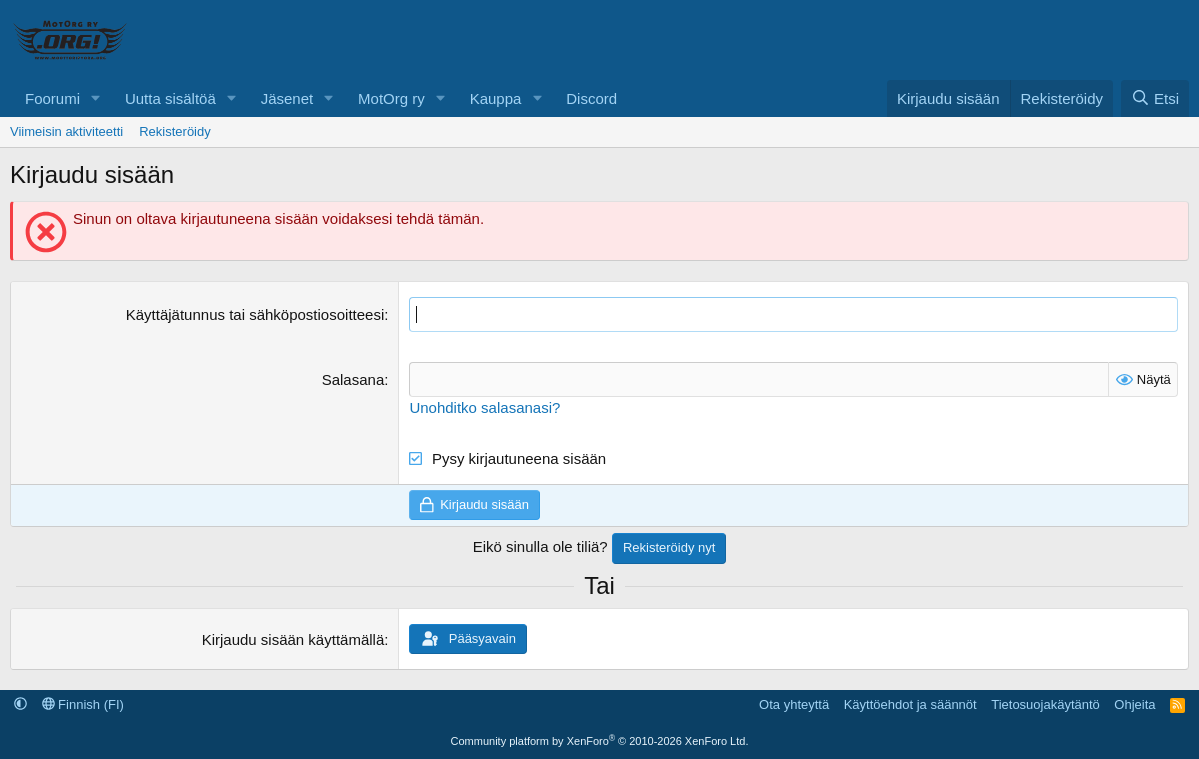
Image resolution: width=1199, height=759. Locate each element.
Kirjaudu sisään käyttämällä (293, 639)
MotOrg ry (391, 98)
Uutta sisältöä (170, 98)
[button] (96, 98)
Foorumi (52, 98)
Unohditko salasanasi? (484, 407)
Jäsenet (287, 98)
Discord (591, 98)
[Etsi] (1155, 98)
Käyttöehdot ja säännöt (910, 704)
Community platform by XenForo (600, 741)
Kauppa (496, 98)
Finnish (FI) (83, 704)
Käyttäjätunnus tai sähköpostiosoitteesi (255, 314)
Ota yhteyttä (794, 704)
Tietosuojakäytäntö (1045, 704)
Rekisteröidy (175, 131)
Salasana (353, 379)
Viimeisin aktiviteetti (66, 131)
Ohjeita (1134, 704)
